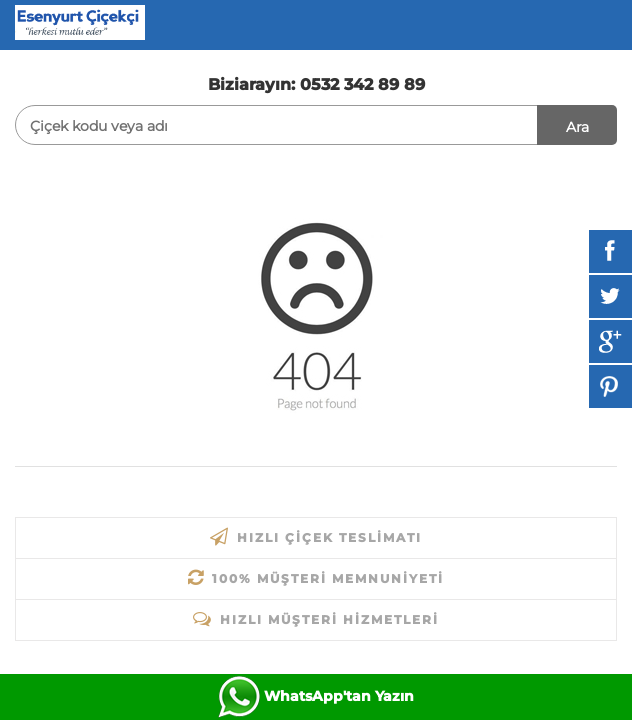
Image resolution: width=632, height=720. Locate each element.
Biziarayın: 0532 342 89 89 (316, 84)
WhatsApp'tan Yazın (339, 696)
